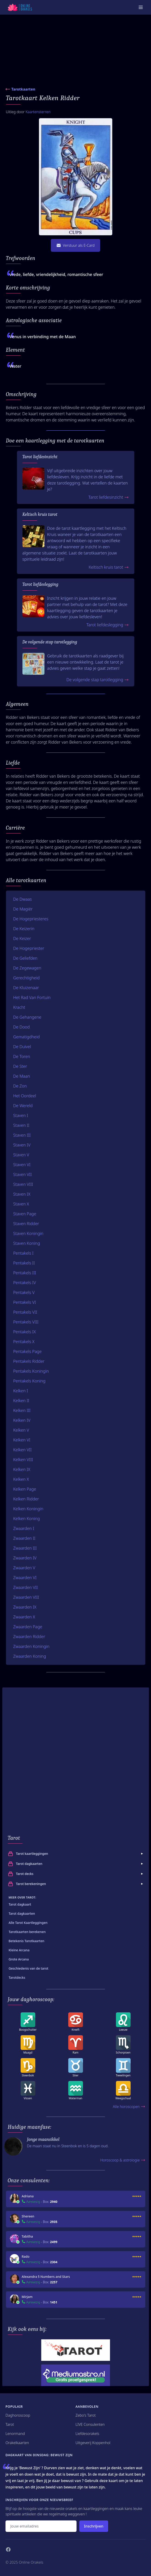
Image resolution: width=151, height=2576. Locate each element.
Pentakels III (24, 1272)
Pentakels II (24, 1263)
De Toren (21, 1056)
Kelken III (22, 1410)
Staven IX (21, 1194)
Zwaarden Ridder (29, 1636)
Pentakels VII (25, 1312)
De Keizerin (23, 928)
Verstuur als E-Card (75, 245)
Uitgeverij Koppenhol (93, 2442)
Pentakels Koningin (31, 1371)
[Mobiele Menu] (140, 7)
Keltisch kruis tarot (109, 567)
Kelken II (21, 1400)
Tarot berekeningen (76, 1884)
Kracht (19, 1007)
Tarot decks (76, 1874)
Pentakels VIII (25, 1322)
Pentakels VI (24, 1302)
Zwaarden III (25, 1548)
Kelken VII (22, 1449)
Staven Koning (26, 1243)
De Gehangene (27, 1017)
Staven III (22, 1135)
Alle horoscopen (129, 2106)
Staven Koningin (28, 1233)
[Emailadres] (41, 2526)
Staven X (21, 1204)
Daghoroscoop (17, 2415)
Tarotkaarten (23, 89)
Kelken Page (24, 1489)
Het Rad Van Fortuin (32, 997)
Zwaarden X (24, 1617)
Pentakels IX (24, 1331)
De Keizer (22, 938)
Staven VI (21, 1164)
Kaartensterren (37, 111)
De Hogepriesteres (30, 918)
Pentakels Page (27, 1351)
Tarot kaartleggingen (76, 1853)
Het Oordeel (24, 1095)
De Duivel (22, 1046)
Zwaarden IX (24, 1607)
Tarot (9, 2424)
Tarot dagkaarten (76, 1863)
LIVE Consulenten (90, 2424)
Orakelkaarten (17, 2442)
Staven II (21, 1125)
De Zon (20, 1086)
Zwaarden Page (27, 1626)
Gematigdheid (26, 1036)
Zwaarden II (24, 1538)
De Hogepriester (28, 948)
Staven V (21, 1154)
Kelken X (21, 1479)
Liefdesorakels (87, 2433)
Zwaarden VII (25, 1587)
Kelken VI (21, 1440)
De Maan (21, 1076)
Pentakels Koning (29, 1381)
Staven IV (21, 1145)
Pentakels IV (24, 1282)
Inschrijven (93, 2526)
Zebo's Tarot (86, 2415)
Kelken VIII (23, 1459)
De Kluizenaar (26, 987)
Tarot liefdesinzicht (108, 497)
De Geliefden (25, 958)
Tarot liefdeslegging (107, 624)
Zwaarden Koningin (31, 1646)
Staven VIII (23, 1184)
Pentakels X (24, 1341)
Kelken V (21, 1430)
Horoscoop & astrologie (122, 2160)
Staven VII (22, 1174)
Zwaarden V (24, 1567)
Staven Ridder (26, 1223)
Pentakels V (24, 1292)
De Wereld (23, 1105)
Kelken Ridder (26, 1499)
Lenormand (15, 2433)
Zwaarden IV (25, 1558)
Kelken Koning (26, 1518)
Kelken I (20, 1390)
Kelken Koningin (28, 1508)
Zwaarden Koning (29, 1656)
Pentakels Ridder (29, 1361)
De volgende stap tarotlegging (97, 679)
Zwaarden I (23, 1528)
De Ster (20, 1066)
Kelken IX (21, 1469)
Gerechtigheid (26, 977)
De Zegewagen (27, 968)
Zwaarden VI (25, 1577)
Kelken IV (21, 1420)
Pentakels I (23, 1253)
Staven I (20, 1115)
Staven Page (24, 1213)
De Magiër (23, 909)
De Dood (21, 1027)
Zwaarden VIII (26, 1597)
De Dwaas (22, 899)
